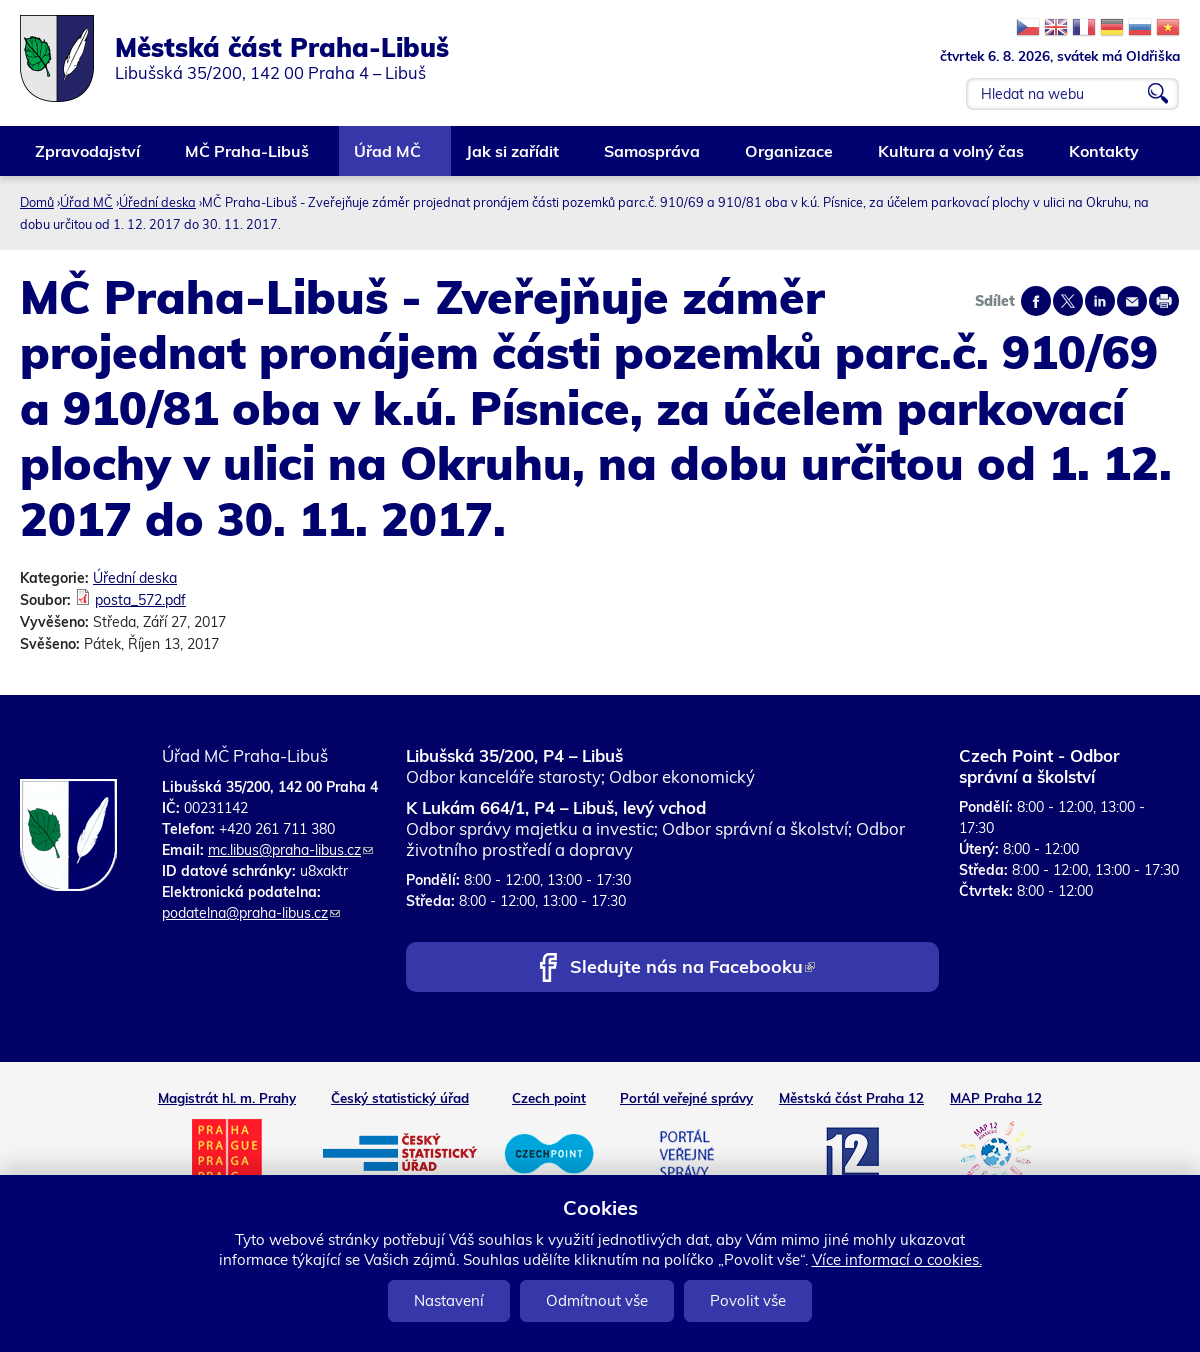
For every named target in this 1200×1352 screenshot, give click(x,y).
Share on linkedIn (1100, 301)
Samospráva (653, 158)
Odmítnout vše (597, 1300)
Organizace (790, 158)
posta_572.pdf (140, 600)
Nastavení (449, 1300)
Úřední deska (157, 202)
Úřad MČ (388, 158)
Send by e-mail (1132, 301)
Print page (1164, 301)
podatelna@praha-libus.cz (251, 913)
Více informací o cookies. (897, 1259)
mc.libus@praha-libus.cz (290, 850)
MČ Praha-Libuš (248, 158)
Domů (37, 202)
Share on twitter (1068, 301)
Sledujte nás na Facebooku (692, 968)
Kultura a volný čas (952, 158)
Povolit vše (748, 1300)
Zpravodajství (88, 158)
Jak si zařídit (513, 158)
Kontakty (1105, 158)
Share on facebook (1036, 301)
